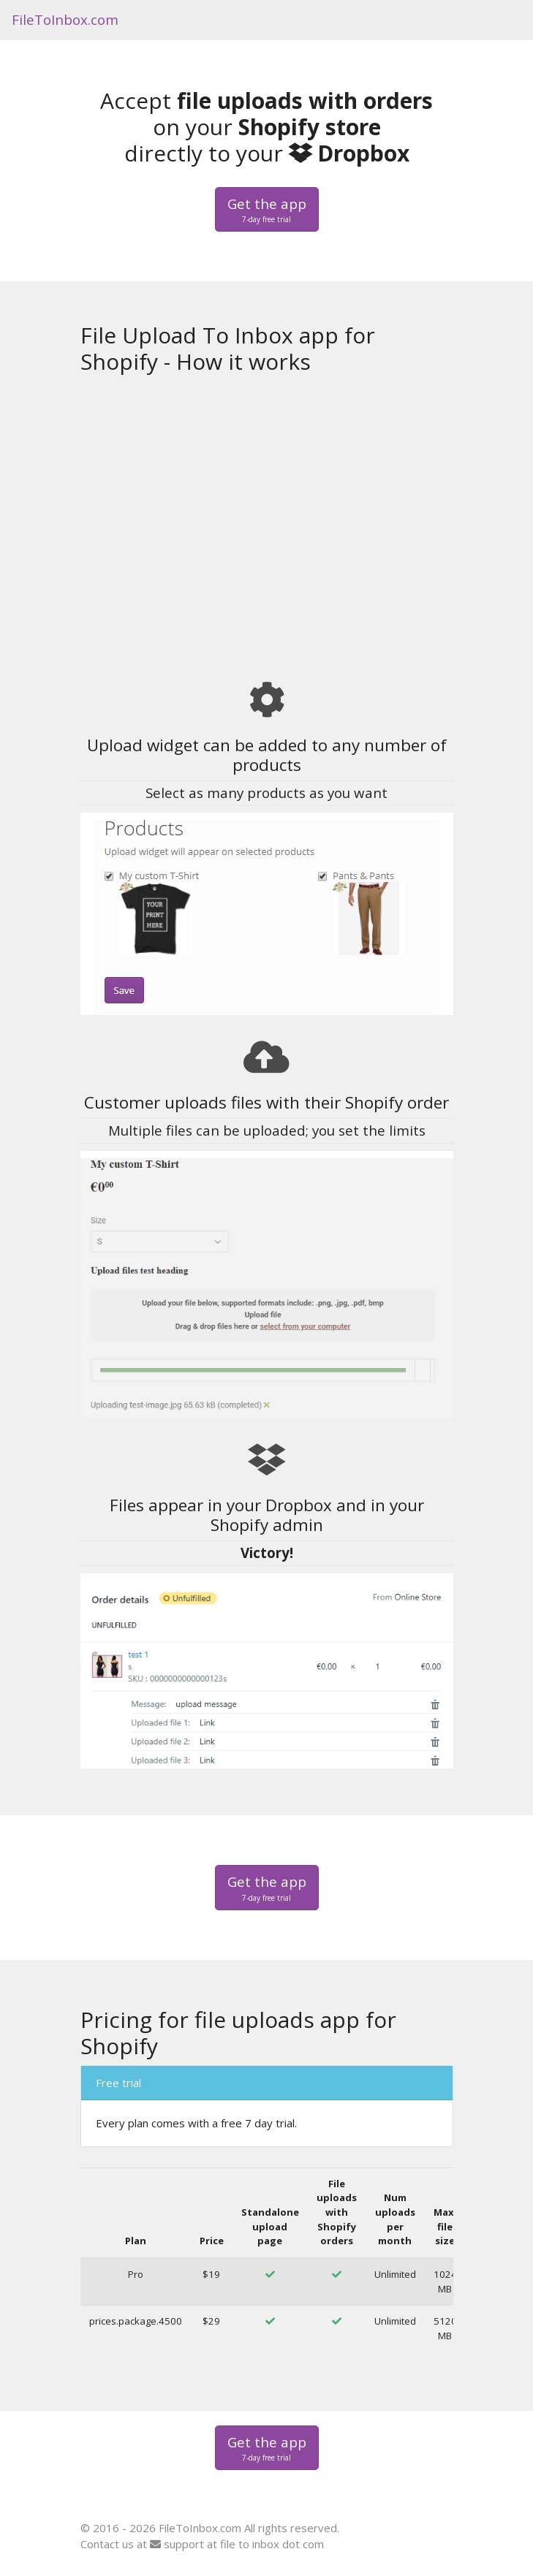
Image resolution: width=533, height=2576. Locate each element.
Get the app (266, 209)
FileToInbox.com (65, 19)
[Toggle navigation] (501, 20)
